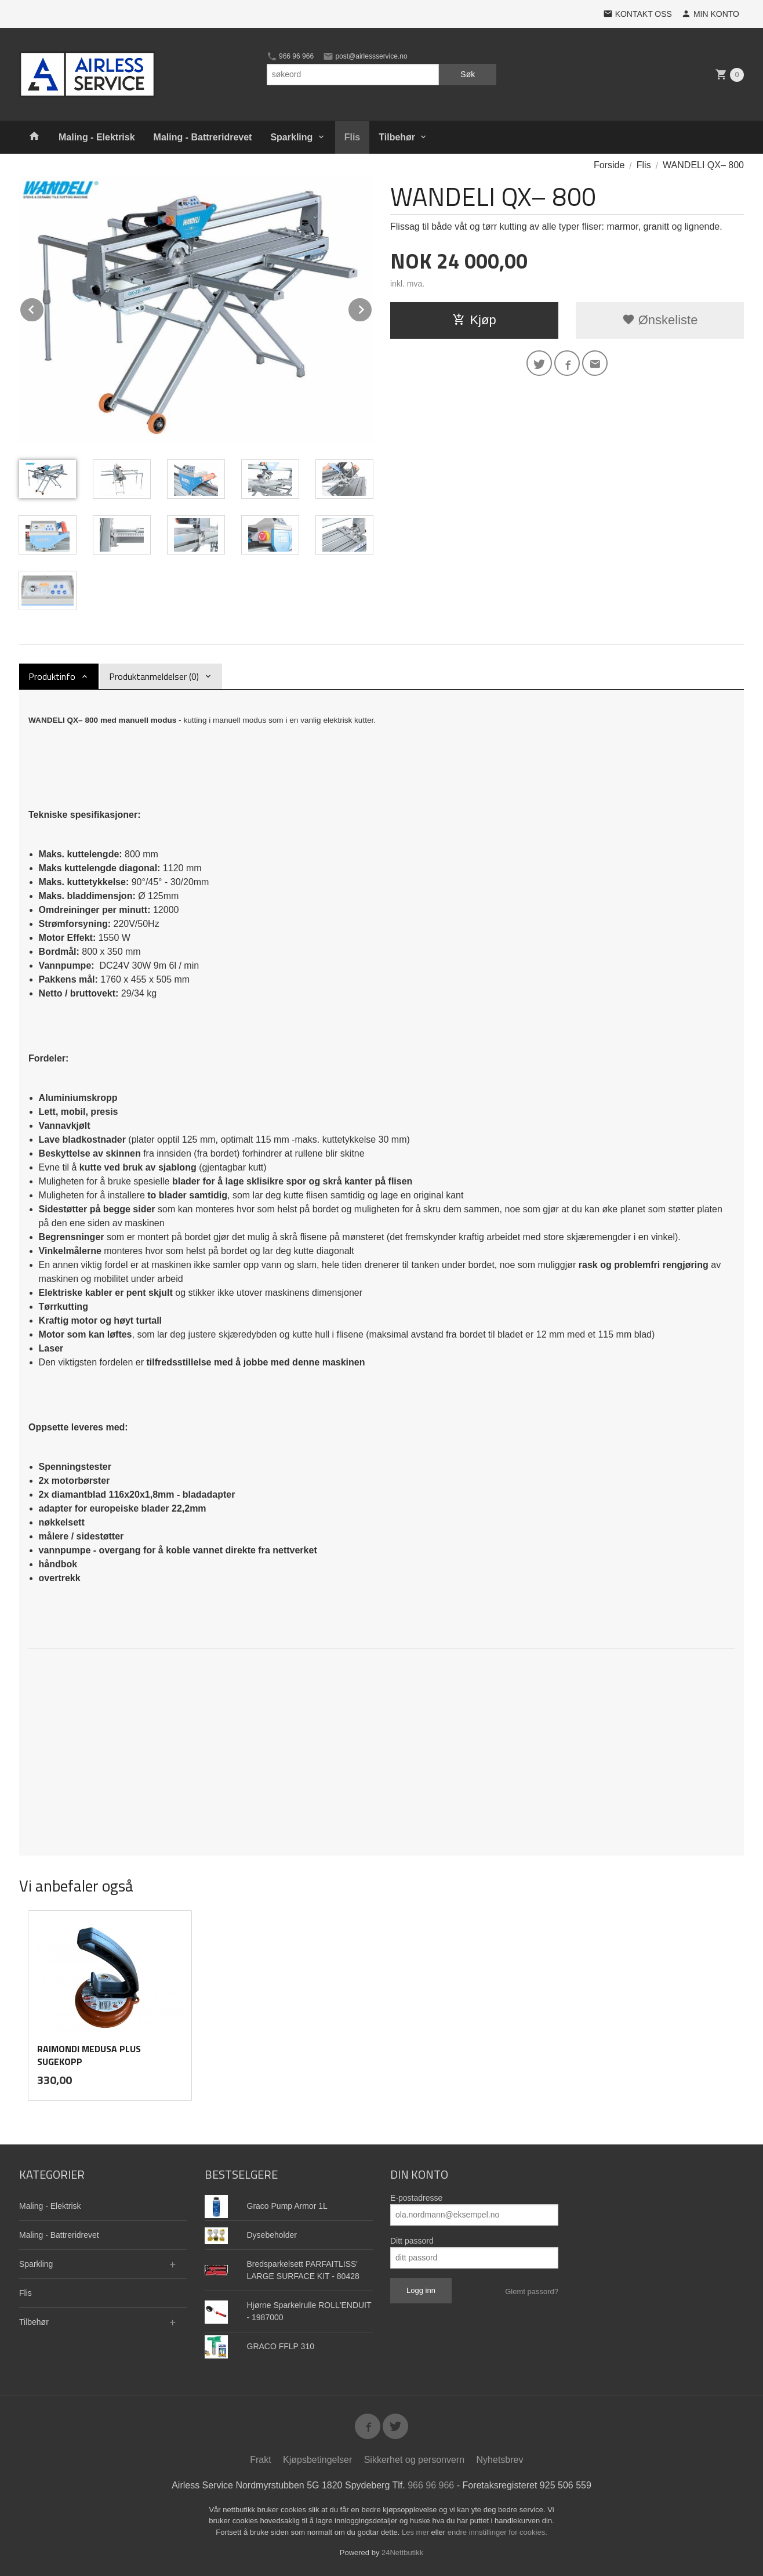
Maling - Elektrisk (97, 137)
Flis (352, 137)
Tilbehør (397, 137)
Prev (44, 307)
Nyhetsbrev (500, 2460)
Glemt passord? (531, 2291)
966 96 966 (290, 56)
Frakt (260, 2460)
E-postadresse (416, 2197)
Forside (609, 165)
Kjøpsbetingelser (317, 2460)
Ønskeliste (660, 320)
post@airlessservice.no (365, 56)
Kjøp (474, 320)
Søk (467, 74)
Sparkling (291, 137)
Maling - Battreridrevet (203, 137)
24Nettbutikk (402, 2552)
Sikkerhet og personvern (414, 2460)
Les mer (416, 2532)
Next (372, 307)
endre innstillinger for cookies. (497, 2532)
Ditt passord (412, 2240)
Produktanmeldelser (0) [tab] (154, 676)
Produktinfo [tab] (51, 676)
